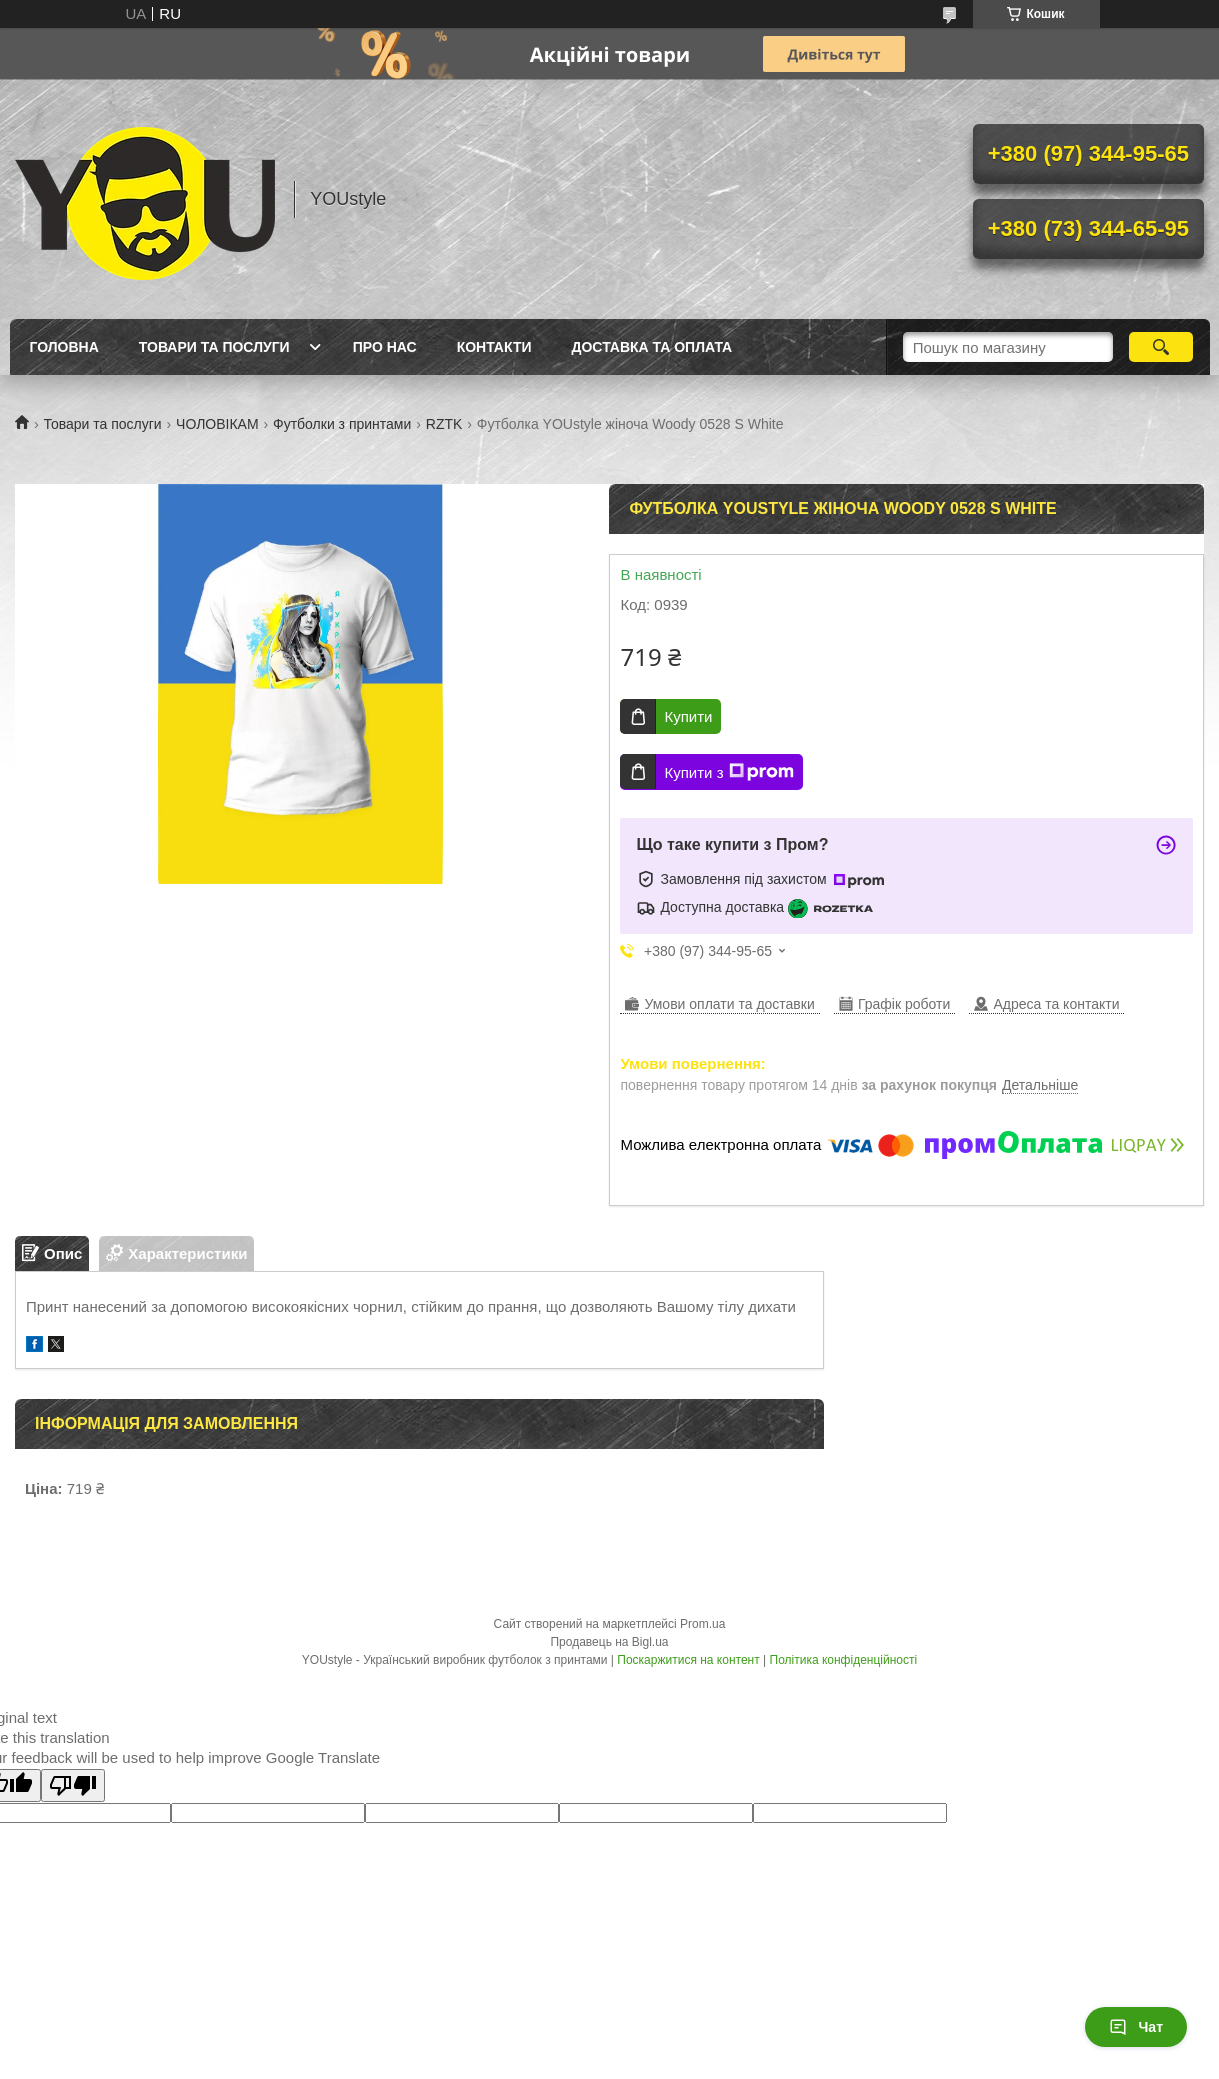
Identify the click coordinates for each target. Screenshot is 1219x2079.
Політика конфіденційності (844, 1660)
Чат (1136, 2027)
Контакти (494, 347)
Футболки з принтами (342, 424)
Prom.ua (702, 1624)
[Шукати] (1161, 347)
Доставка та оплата (652, 347)
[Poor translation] (73, 1785)
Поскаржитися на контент (688, 1660)
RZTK (444, 424)
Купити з (728, 772)
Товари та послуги (214, 347)
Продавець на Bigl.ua (609, 1642)
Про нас (385, 347)
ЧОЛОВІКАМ (217, 424)
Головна (64, 347)
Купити (688, 716)
